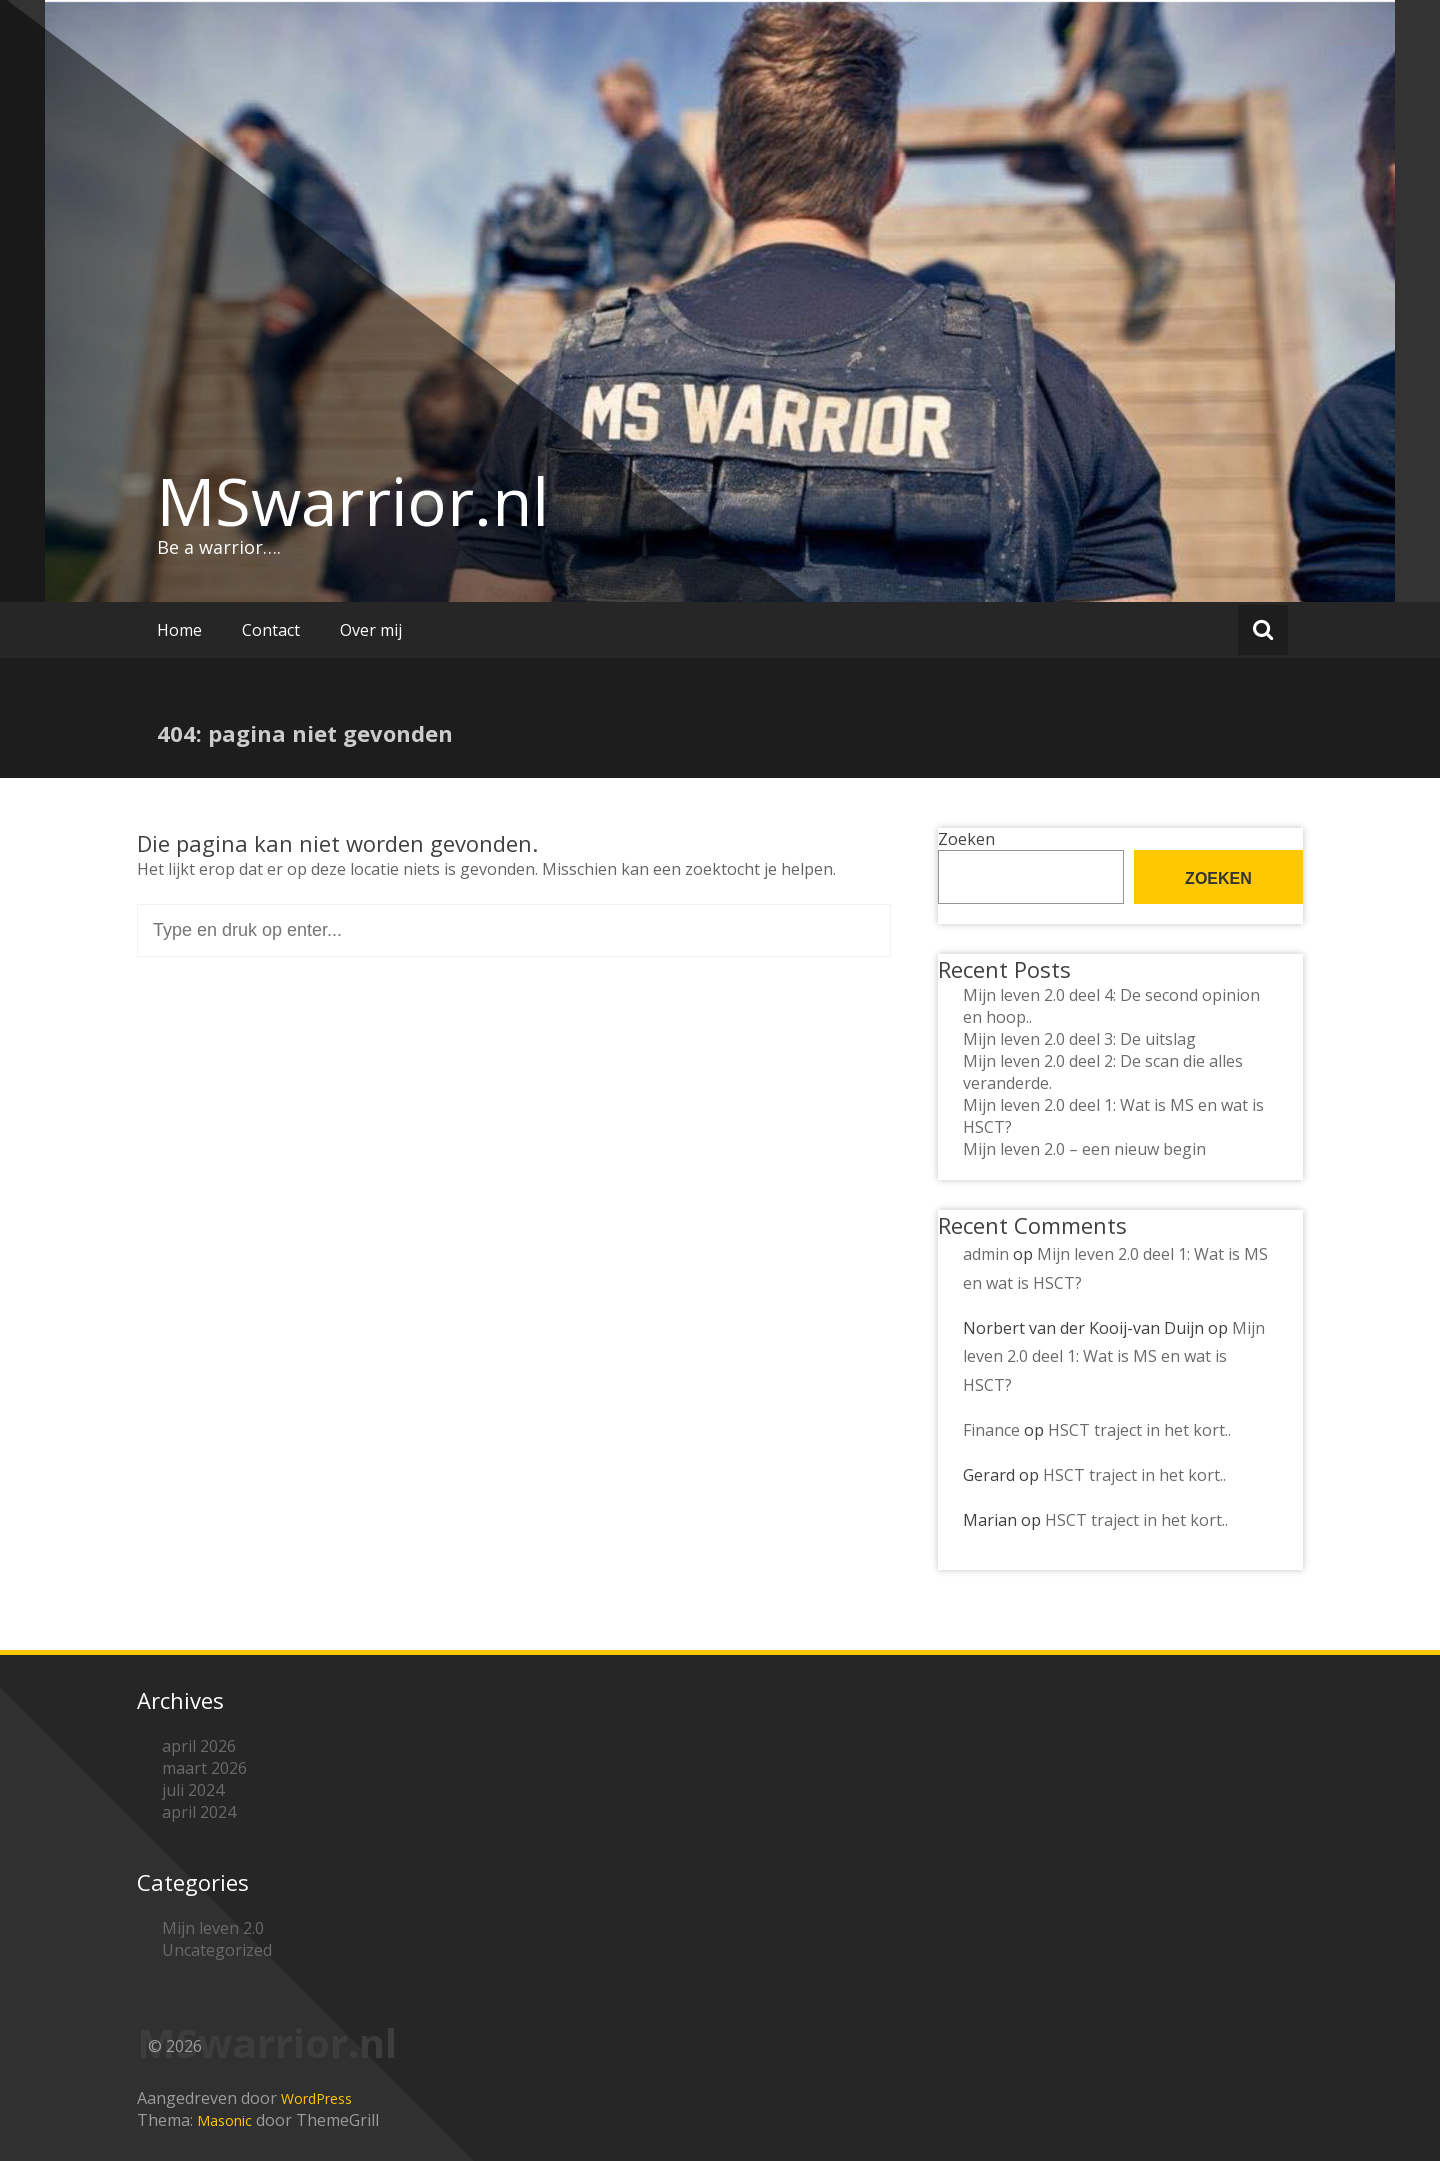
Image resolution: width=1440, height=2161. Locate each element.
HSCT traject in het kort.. (1139, 1430)
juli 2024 (193, 1790)
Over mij (371, 630)
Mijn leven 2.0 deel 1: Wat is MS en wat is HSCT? (1114, 1357)
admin (986, 1254)
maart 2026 (204, 1768)
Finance (991, 1430)
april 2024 (199, 1812)
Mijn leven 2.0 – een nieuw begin (1084, 1149)
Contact (271, 630)
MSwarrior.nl (353, 501)
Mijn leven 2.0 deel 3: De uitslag (1079, 1039)
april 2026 (199, 1746)
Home (179, 630)
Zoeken (966, 839)
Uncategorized (217, 1950)
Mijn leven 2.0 (213, 1928)
